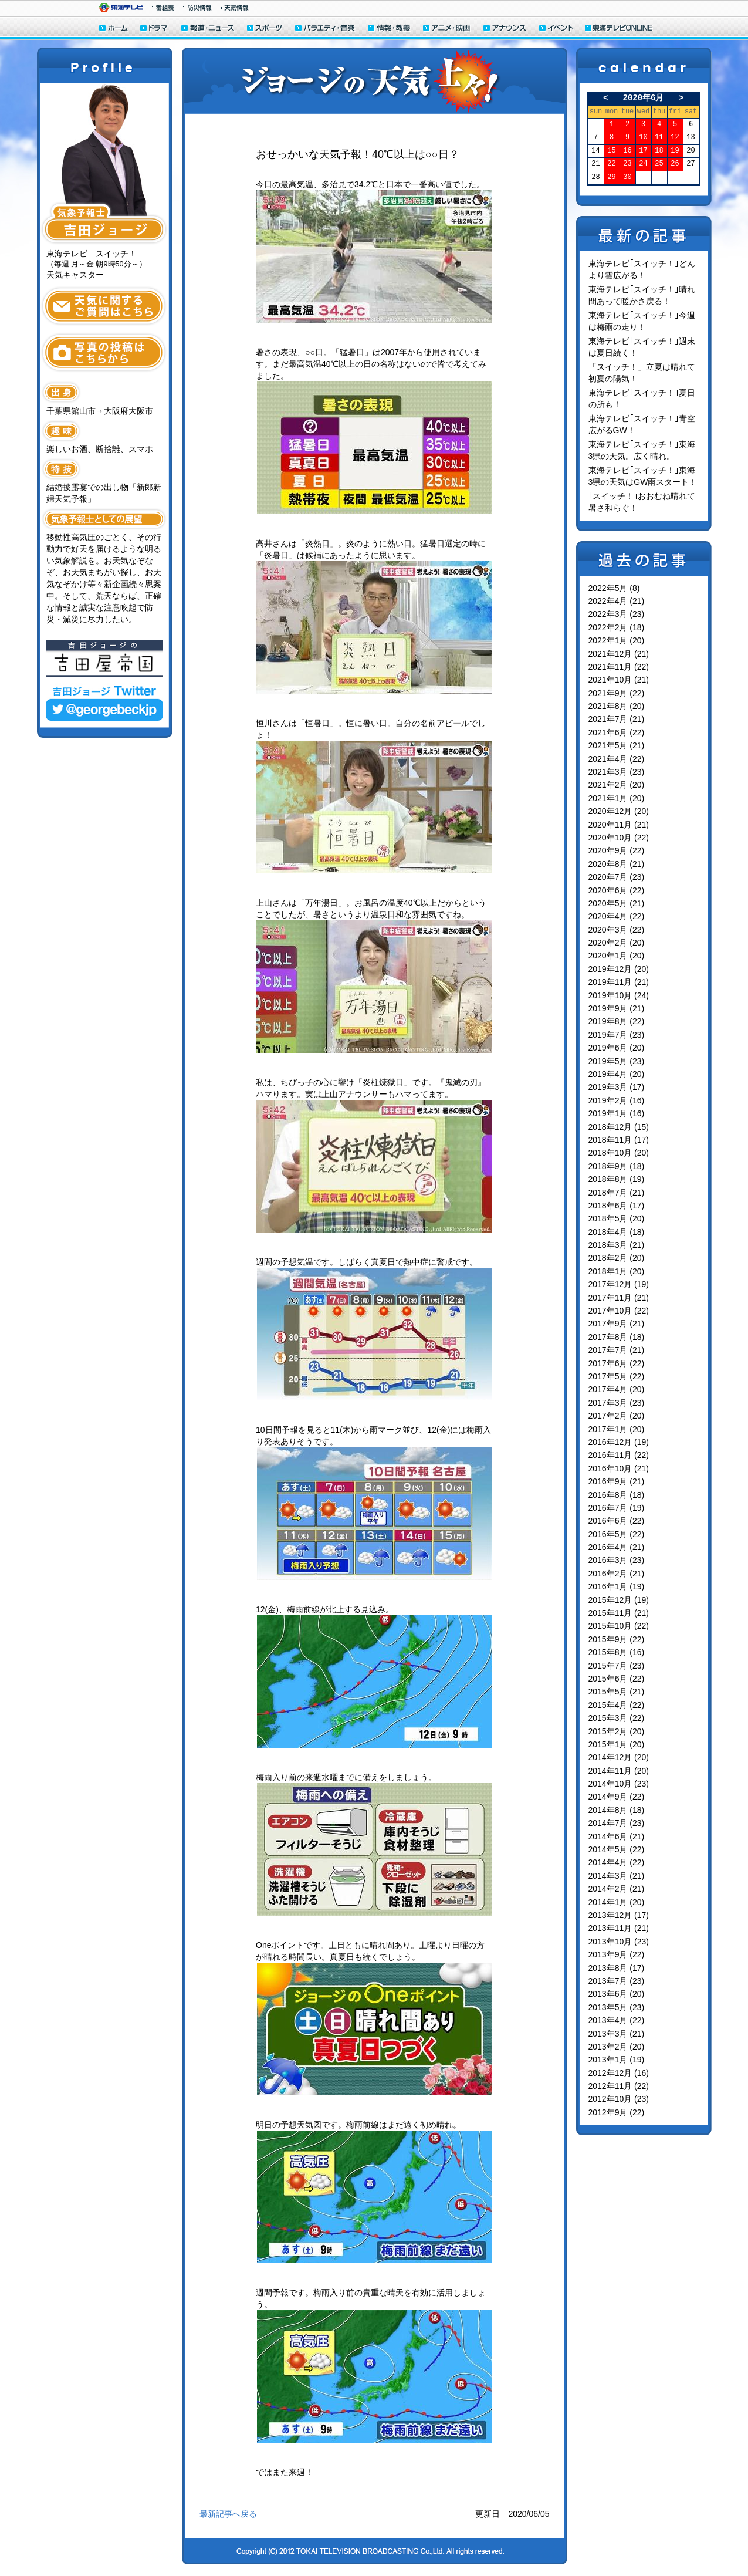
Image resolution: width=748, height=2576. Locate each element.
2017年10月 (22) (618, 1310)
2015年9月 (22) (616, 1639)
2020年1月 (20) (616, 955)
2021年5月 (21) (616, 745)
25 (659, 164)
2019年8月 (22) (616, 1021)
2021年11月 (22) (618, 666)
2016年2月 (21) (616, 1573)
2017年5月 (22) (616, 1376)
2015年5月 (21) (616, 1691)
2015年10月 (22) (618, 1625)
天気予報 (235, 8)
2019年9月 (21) (616, 1008)
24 (643, 164)
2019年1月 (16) (616, 1113)
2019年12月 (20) (618, 969)
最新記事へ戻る (228, 2513)
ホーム (113, 29)
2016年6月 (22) (616, 1520)
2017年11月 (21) (618, 1297)
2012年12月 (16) (618, 2073)
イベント (556, 29)
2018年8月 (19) (616, 1179)
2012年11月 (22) (618, 2086)
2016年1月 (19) (616, 1586)
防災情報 (197, 8)
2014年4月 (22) (616, 1862)
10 (643, 138)
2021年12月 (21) (618, 654)
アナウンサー (505, 29)
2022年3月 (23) (616, 614)
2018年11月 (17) (618, 1139)
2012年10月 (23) (618, 2099)
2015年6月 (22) (616, 1678)
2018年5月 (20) (616, 1218)
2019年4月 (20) (616, 1074)
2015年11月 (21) (618, 1613)
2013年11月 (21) (618, 1928)
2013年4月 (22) (616, 2020)
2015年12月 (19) (618, 1600)
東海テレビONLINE (618, 29)
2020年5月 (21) (616, 903)
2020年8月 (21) (616, 864)
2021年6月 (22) (616, 732)
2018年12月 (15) (618, 1127)
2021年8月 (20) (616, 706)
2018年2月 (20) (616, 1257)
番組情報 (163, 8)
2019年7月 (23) (616, 1034)
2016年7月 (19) (616, 1507)
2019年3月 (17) (616, 1087)
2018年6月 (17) (616, 1205)
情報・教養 (389, 29)
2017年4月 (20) (616, 1389)
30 (627, 178)
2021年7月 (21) (616, 719)
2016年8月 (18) (616, 1495)
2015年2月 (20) (616, 1731)
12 (675, 138)
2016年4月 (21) (616, 1547)
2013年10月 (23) (618, 1941)
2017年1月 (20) (616, 1429)
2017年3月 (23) (616, 1402)
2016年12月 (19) (618, 1442)
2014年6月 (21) (616, 1836)
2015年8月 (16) (616, 1652)
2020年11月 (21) (618, 824)
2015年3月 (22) (616, 1718)
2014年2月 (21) (616, 1888)
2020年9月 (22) (616, 850)
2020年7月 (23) (616, 877)
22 (611, 164)
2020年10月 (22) (618, 837)
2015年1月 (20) (616, 1744)
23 (627, 164)
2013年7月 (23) (616, 1981)
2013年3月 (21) (616, 2033)
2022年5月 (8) (614, 588)
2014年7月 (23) (616, 1823)
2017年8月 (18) (616, 1337)
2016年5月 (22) (616, 1534)
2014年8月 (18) (616, 1810)
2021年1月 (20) (616, 798)
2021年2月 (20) (616, 784)
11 (659, 138)
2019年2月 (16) (616, 1100)
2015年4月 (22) (616, 1705)
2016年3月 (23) (616, 1560)
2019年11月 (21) (618, 982)
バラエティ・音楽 (325, 29)
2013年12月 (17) (618, 1915)
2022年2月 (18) (616, 627)
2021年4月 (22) (616, 759)
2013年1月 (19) (616, 2059)
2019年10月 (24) (618, 995)
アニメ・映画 (447, 29)
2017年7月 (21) (616, 1350)
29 (611, 178)
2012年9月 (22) (616, 2112)
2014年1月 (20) (616, 1902)
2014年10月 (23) (618, 1783)
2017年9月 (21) (616, 1323)
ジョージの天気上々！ (374, 81)
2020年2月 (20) (616, 942)
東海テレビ (121, 7)
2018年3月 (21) (616, 1245)
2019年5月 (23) (616, 1061)
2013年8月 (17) (616, 1968)
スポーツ (265, 29)
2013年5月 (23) (616, 2007)
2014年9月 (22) (616, 1796)
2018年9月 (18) (616, 1166)
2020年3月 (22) (616, 929)
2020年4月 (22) (616, 916)
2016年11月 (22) (618, 1455)
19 (675, 151)
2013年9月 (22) (616, 1954)
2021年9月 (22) (616, 693)
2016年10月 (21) (618, 1468)
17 (643, 151)
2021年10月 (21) (618, 679)
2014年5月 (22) (616, 1849)
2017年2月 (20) (616, 1415)
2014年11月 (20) (618, 1770)
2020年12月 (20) (618, 811)
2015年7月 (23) (616, 1665)
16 (627, 151)
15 (611, 151)
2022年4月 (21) (616, 601)
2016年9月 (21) (616, 1481)
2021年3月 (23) (616, 771)
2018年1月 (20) (616, 1271)
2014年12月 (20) (618, 1757)
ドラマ (154, 29)
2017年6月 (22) (616, 1363)
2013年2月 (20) (616, 2046)
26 (675, 164)
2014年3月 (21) (616, 1875)
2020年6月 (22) (616, 890)
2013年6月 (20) (616, 1993)
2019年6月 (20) (616, 1047)
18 (659, 151)
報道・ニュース (208, 29)
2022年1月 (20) (616, 640)
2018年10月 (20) (618, 1152)
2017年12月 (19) (618, 1284)
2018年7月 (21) (616, 1192)
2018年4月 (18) (616, 1232)
